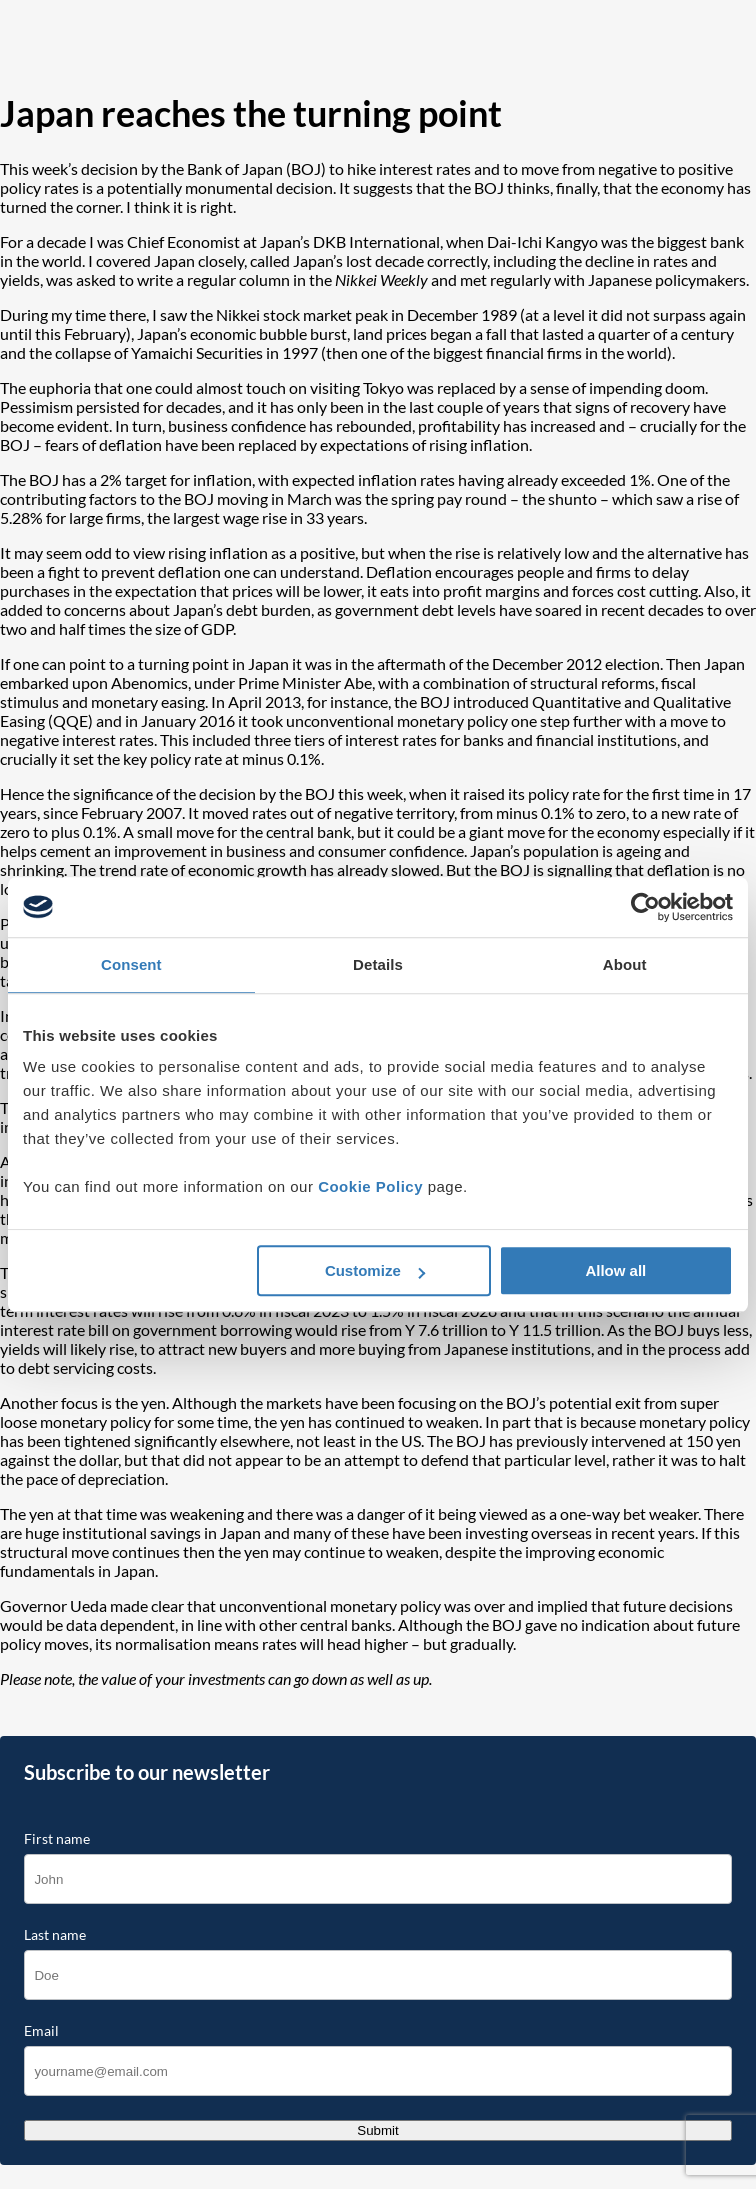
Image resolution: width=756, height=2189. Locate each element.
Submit (377, 2130)
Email (41, 2031)
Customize (375, 1270)
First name (57, 1839)
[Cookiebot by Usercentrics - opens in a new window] (645, 907)
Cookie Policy (370, 1186)
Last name (55, 1935)
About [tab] (625, 964)
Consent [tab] (131, 964)
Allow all (615, 1270)
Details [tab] (378, 964)
